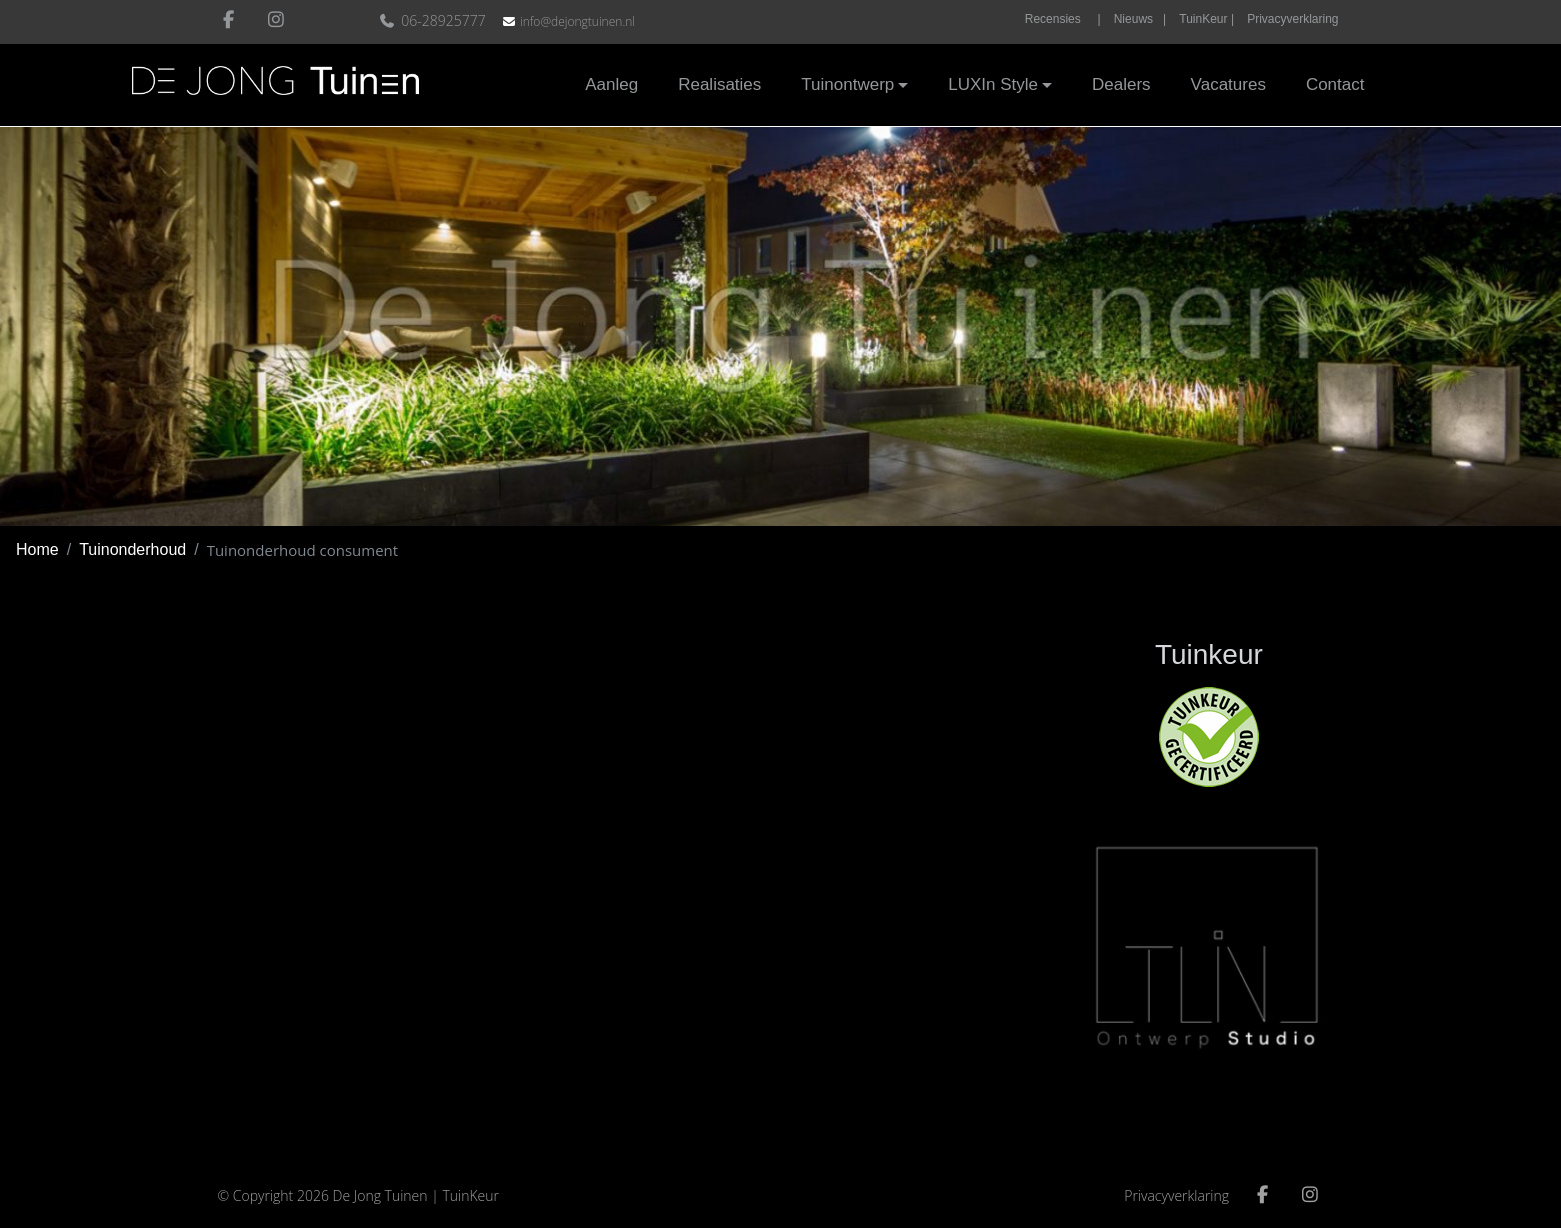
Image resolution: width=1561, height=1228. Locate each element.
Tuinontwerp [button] (847, 84)
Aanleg (611, 84)
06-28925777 (434, 20)
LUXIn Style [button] (993, 84)
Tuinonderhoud (132, 549)
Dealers (1121, 84)
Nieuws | (1140, 19)
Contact (1335, 84)
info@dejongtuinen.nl (577, 21)
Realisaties (719, 84)
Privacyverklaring (1292, 19)
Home (37, 549)
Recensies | (1063, 19)
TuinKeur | (1206, 19)
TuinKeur (470, 1195)
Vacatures (1228, 84)
